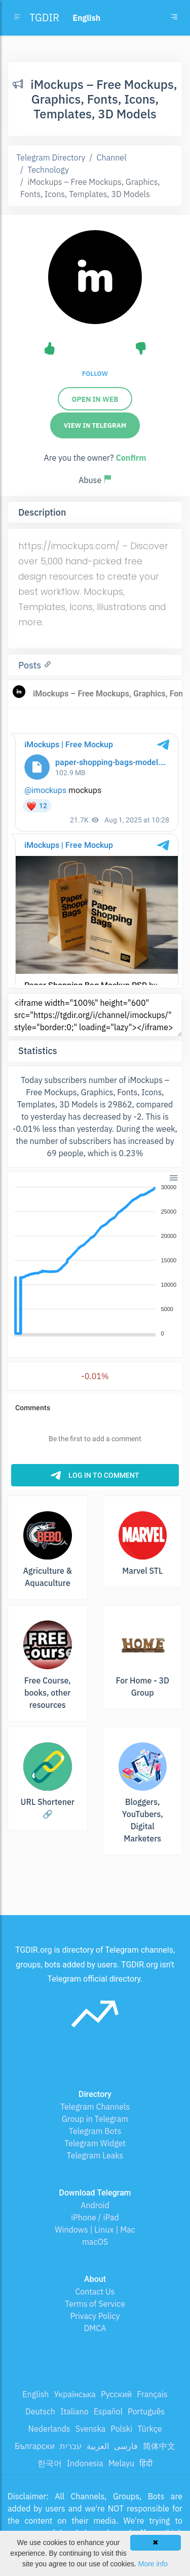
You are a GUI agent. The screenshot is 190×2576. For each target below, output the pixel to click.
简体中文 (159, 2446)
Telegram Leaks (95, 2155)
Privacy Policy (95, 2316)
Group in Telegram (95, 2119)
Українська (75, 2394)
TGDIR (44, 17)
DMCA (95, 2328)
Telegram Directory (50, 157)
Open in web (94, 399)
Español (108, 2411)
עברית (71, 2446)
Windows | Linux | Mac (95, 2229)
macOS (95, 2242)
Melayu (121, 2463)
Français (152, 2394)
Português (146, 2411)
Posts (31, 665)
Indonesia (85, 2463)
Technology (48, 170)
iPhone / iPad (95, 2217)
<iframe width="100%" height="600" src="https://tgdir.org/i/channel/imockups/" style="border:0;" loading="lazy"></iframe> (95, 1015)
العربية (98, 2446)
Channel (112, 157)
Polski (121, 2429)
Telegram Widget (95, 2143)
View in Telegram (95, 425)
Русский (116, 2394)
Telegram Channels (95, 2107)
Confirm (131, 458)
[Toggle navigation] (174, 17)
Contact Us (95, 2291)
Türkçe (149, 2429)
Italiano (74, 2411)
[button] (173, 1176)
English (35, 2394)
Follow (95, 373)
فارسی (126, 2446)
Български (35, 2446)
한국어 (49, 2463)
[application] (95, 1261)
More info (153, 2564)
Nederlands (49, 2429)
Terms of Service (95, 2304)
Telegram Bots (95, 2131)
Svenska (90, 2429)
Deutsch (40, 2411)
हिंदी (146, 2463)
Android (95, 2205)
